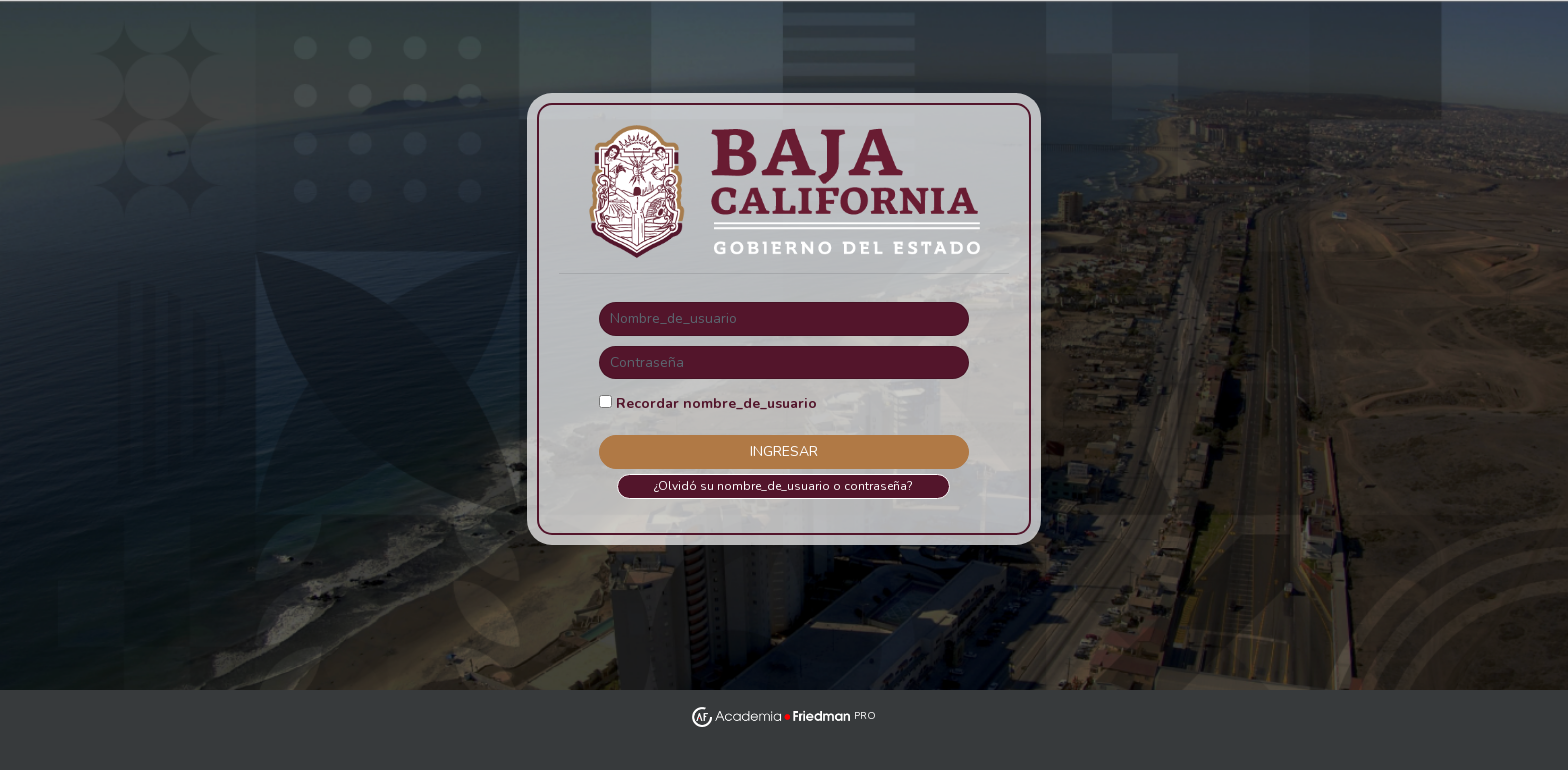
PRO (783, 716)
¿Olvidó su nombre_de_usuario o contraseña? (783, 486)
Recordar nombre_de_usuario (716, 403)
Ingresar (784, 451)
